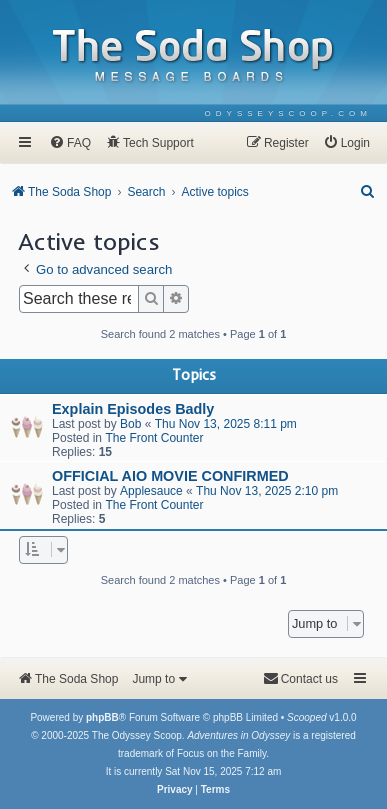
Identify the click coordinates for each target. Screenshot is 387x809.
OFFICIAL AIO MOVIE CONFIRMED (170, 476)
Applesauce (151, 491)
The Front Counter (154, 438)
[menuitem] (288, 113)
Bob (130, 424)
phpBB (102, 717)
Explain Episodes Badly (133, 409)
